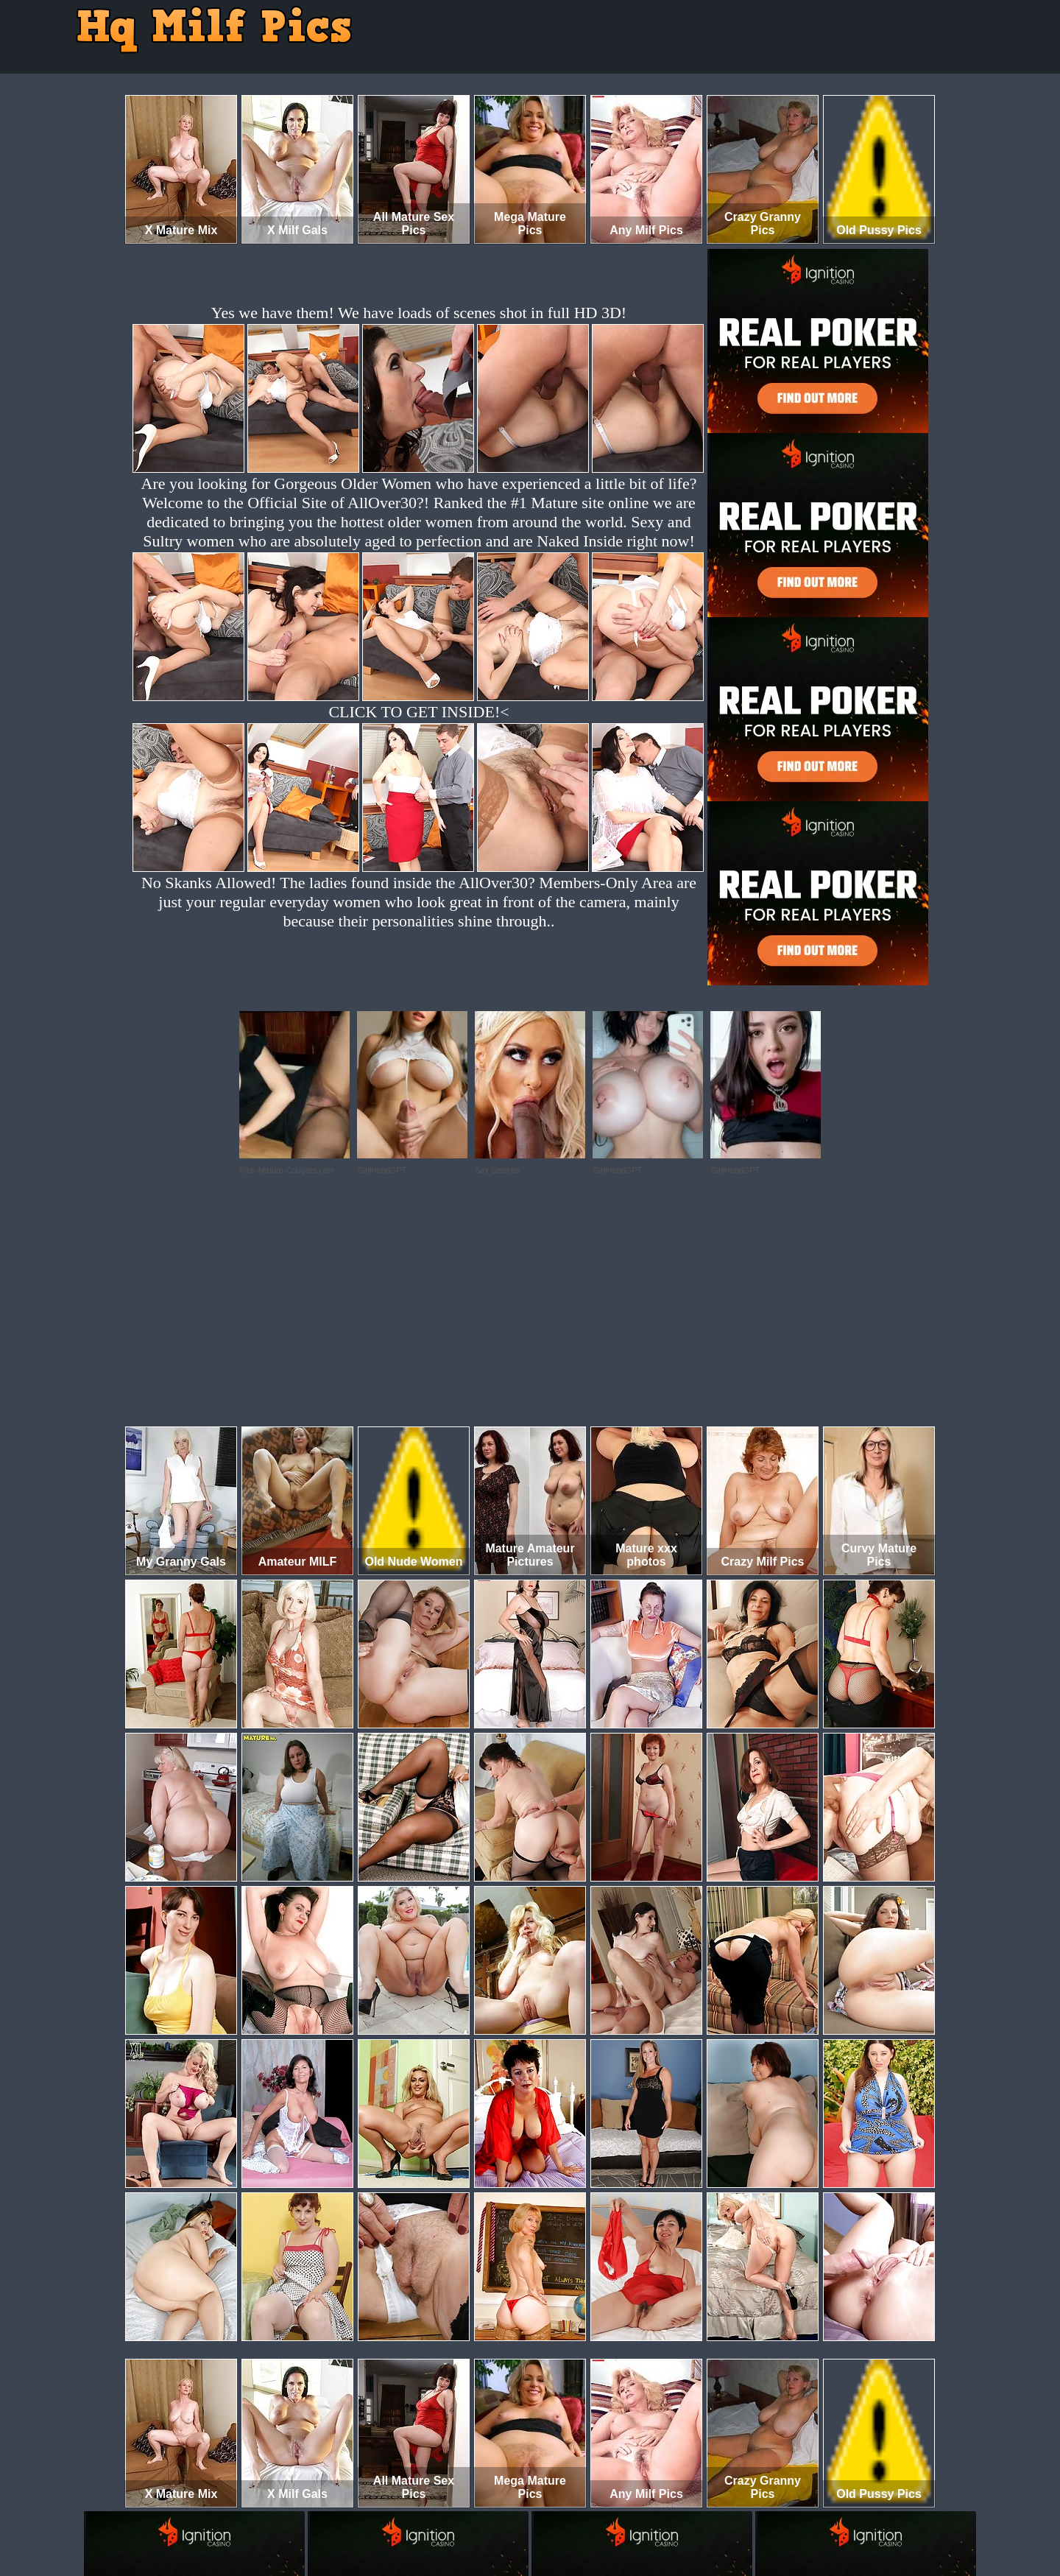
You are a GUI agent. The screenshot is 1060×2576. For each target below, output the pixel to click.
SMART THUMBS (556, 2514)
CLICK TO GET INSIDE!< (418, 712)
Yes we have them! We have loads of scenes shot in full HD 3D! (418, 312)
